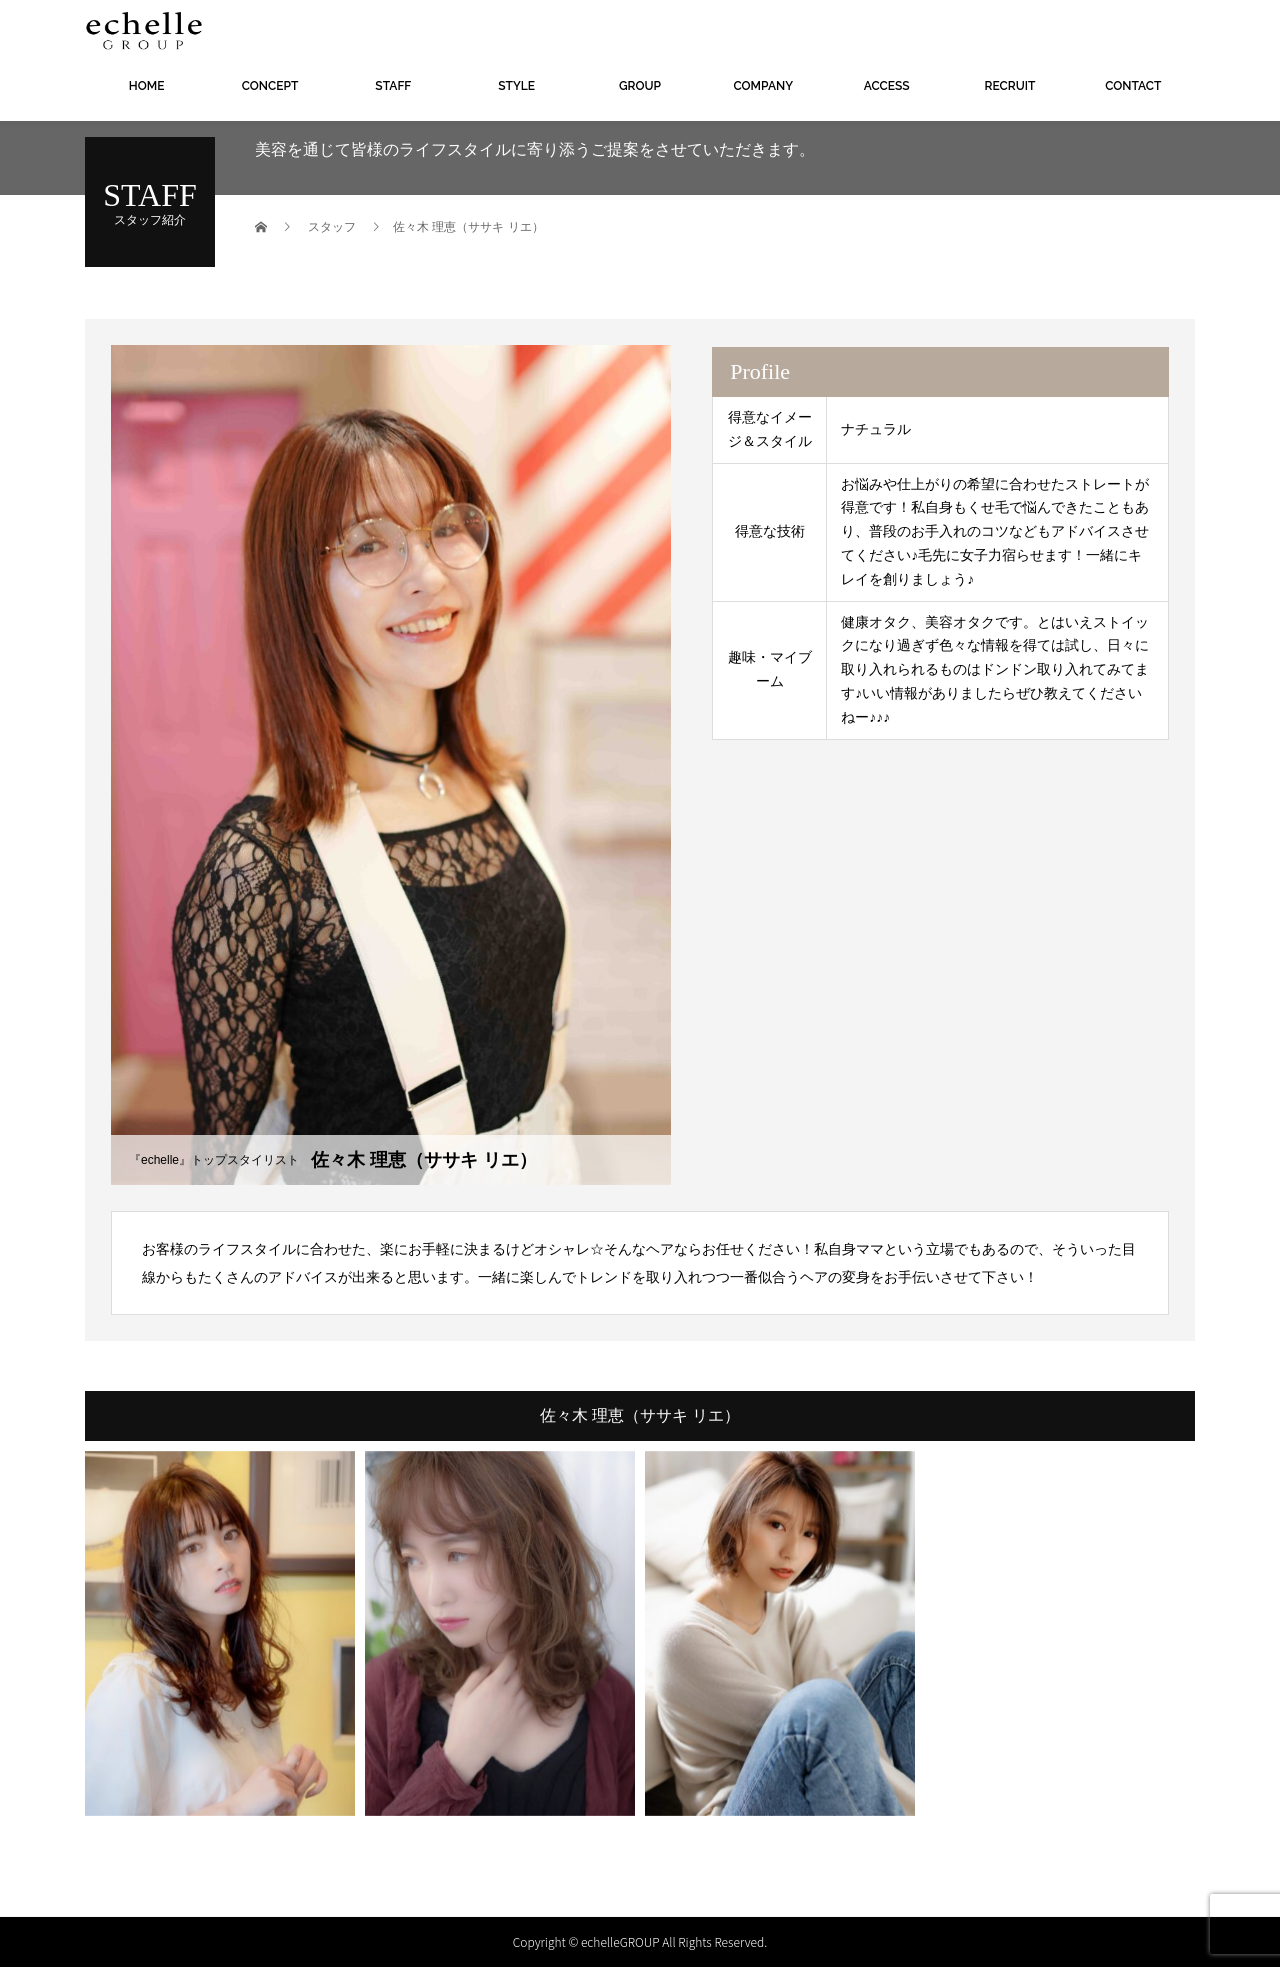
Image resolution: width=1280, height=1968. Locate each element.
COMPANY (763, 86)
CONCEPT (270, 86)
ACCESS (887, 86)
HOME (147, 86)
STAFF (393, 86)
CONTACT (1133, 86)
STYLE (516, 86)
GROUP (640, 86)
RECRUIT (1010, 86)
